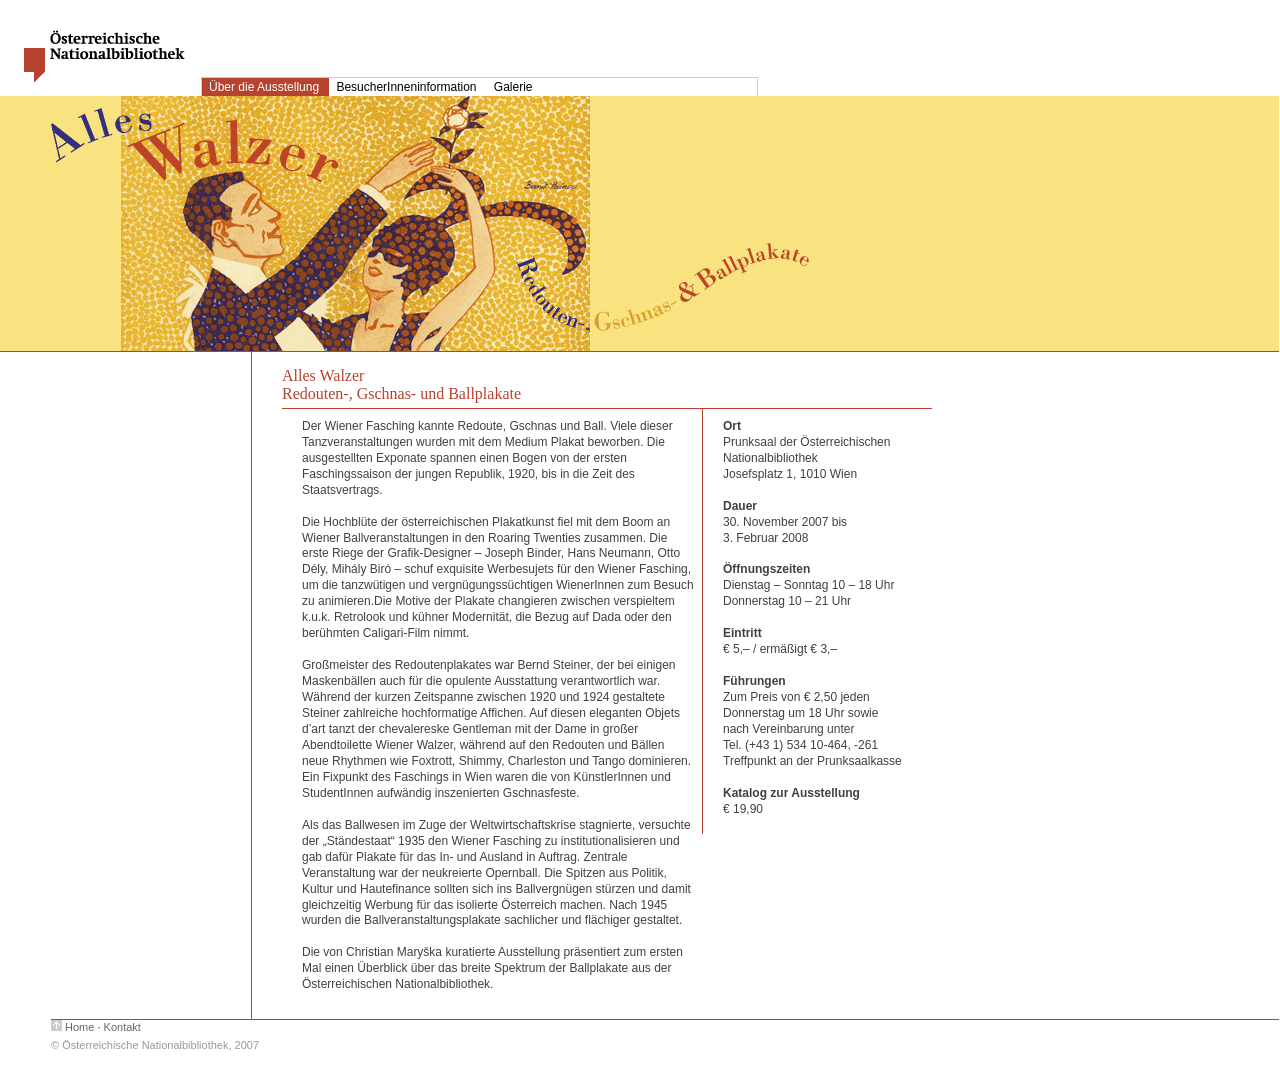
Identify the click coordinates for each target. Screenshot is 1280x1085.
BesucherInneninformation (407, 87)
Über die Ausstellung (265, 87)
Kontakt (122, 1027)
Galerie (513, 87)
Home (79, 1027)
